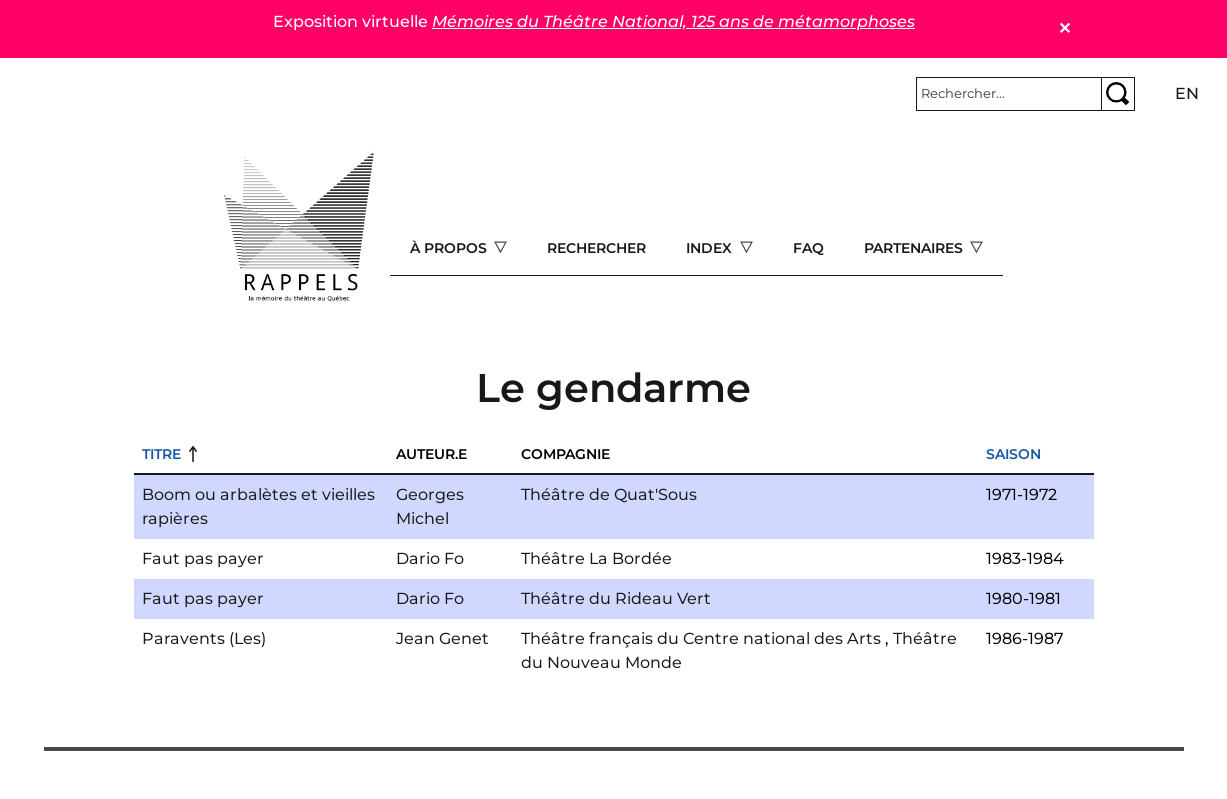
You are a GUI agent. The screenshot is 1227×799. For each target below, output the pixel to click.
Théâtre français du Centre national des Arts (701, 638)
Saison (1013, 454)
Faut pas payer (203, 558)
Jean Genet (442, 638)
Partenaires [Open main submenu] (915, 248)
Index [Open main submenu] (711, 248)
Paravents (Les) (204, 638)
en (1187, 93)
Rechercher (596, 248)
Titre (161, 454)
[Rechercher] (1009, 94)
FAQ (808, 248)
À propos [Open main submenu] (450, 248)
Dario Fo (430, 558)
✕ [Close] (1064, 28)
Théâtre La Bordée (596, 558)
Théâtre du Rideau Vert (616, 598)
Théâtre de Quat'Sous (609, 494)
